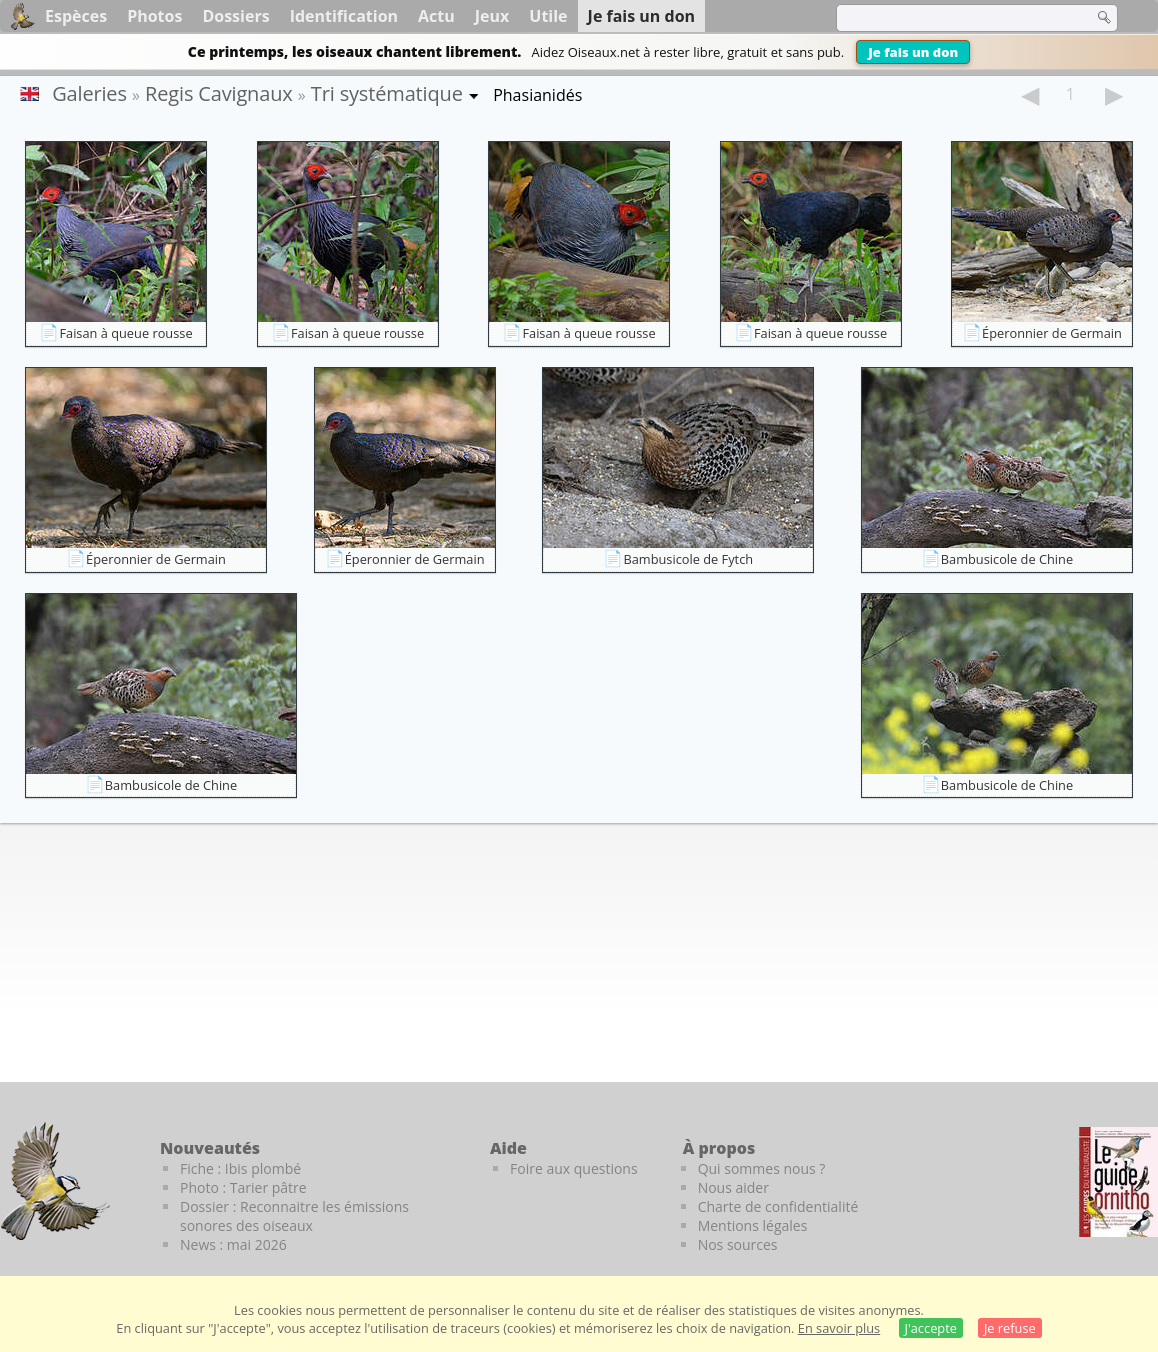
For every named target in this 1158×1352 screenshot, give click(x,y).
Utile (548, 16)
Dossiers (235, 16)
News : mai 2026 (233, 1244)
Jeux (492, 16)
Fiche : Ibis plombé (240, 1168)
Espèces (76, 16)
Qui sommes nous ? (762, 1168)
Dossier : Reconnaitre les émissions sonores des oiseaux (294, 1216)
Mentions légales (753, 1225)
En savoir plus (839, 1328)
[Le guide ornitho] (1118, 1182)
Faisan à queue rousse (125, 333)
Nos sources (738, 1244)
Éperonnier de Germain (1052, 333)
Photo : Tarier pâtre (243, 1187)
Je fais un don (913, 52)
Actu (436, 16)
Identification (344, 16)
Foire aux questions (574, 1168)
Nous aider (733, 1187)
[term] (952, 18)
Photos (154, 16)
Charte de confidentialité (778, 1206)
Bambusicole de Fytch (688, 559)
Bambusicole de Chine (1007, 559)
